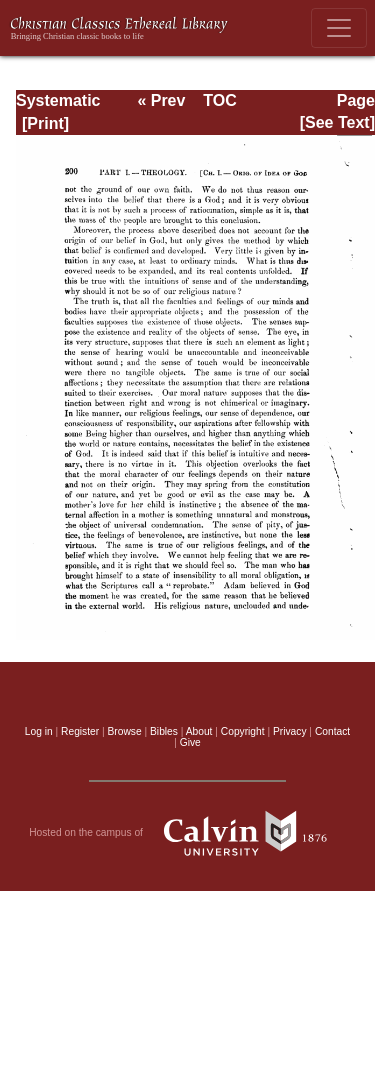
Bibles (164, 731)
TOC (219, 100)
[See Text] (337, 122)
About (199, 731)
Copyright (243, 731)
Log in (39, 731)
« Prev (161, 100)
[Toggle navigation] (339, 28)
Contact (332, 731)
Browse (125, 731)
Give (190, 742)
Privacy (290, 731)
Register (80, 731)
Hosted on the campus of (187, 833)
